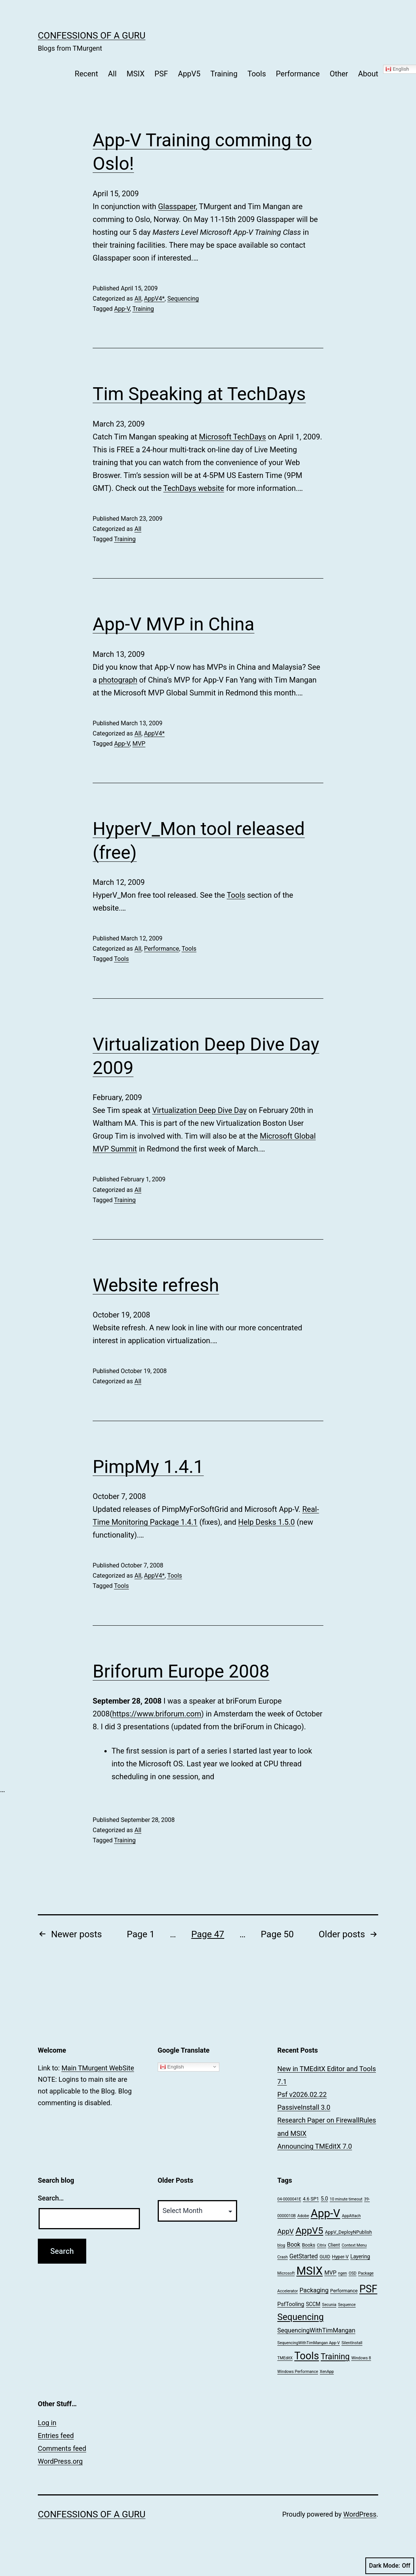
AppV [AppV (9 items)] (285, 2231)
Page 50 (277, 1934)
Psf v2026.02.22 (302, 2094)
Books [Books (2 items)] (308, 2245)
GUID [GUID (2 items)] (325, 2256)
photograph (118, 679)
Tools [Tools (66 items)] (306, 2356)
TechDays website (193, 488)
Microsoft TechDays (232, 436)
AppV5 (189, 73)
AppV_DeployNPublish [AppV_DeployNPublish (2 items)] (348, 2232)
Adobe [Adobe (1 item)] (303, 2215)
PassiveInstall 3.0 (303, 2107)
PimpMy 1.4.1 (148, 1466)
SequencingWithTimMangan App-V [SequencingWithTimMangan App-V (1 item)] (308, 2342)
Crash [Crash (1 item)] (282, 2257)
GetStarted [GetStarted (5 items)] (303, 2256)
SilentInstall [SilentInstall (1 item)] (351, 2342)
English (172, 2067)
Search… (51, 2198)
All (112, 73)
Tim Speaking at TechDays (199, 394)
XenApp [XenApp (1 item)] (327, 2371)
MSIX (135, 73)
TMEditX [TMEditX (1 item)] (284, 2358)
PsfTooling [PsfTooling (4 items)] (290, 2304)
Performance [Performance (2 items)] (344, 2291)
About (368, 73)
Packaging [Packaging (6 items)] (314, 2290)
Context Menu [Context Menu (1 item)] (353, 2245)
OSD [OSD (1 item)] (353, 2273)
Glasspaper (177, 206)
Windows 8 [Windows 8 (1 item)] (361, 2358)
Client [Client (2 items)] (334, 2245)
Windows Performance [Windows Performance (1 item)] (297, 2371)
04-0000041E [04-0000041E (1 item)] (289, 2199)
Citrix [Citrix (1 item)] (321, 2245)
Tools (256, 73)
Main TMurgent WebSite (97, 2068)
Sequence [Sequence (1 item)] (347, 2304)
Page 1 (141, 1934)
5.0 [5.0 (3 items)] (324, 2199)
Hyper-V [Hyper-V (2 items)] (340, 2256)
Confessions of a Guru (92, 35)
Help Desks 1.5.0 (266, 1522)
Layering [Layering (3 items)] (360, 2256)
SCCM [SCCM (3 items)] (313, 2304)
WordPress (359, 2514)
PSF (161, 73)
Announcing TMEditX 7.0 (314, 2146)
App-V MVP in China (174, 624)
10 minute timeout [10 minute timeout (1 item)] (346, 2199)
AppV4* (154, 298)
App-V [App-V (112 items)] (325, 2213)
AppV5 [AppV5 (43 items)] (309, 2230)
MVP (138, 743)
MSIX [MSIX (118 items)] (309, 2270)
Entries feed (56, 2435)
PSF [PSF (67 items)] (368, 2289)
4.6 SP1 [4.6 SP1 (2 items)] (311, 2199)
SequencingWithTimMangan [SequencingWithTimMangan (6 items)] (316, 2330)
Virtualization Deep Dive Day (199, 1110)
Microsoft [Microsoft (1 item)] (286, 2273)
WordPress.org (60, 2461)
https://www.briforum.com (156, 1713)
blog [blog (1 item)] (281, 2245)
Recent (86, 73)
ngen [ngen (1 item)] (342, 2273)
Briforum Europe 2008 (181, 1671)
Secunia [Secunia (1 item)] (329, 2304)
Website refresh (156, 1285)
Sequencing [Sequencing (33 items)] (300, 2317)
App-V (122, 308)
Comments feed (62, 2448)
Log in (47, 2423)
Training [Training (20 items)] (335, 2356)
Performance (298, 73)
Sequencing (183, 298)
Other (339, 73)
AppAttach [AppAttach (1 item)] (351, 2215)
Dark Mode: (389, 2565)
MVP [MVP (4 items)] (330, 2272)
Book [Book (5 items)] (293, 2244)
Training (223, 73)
